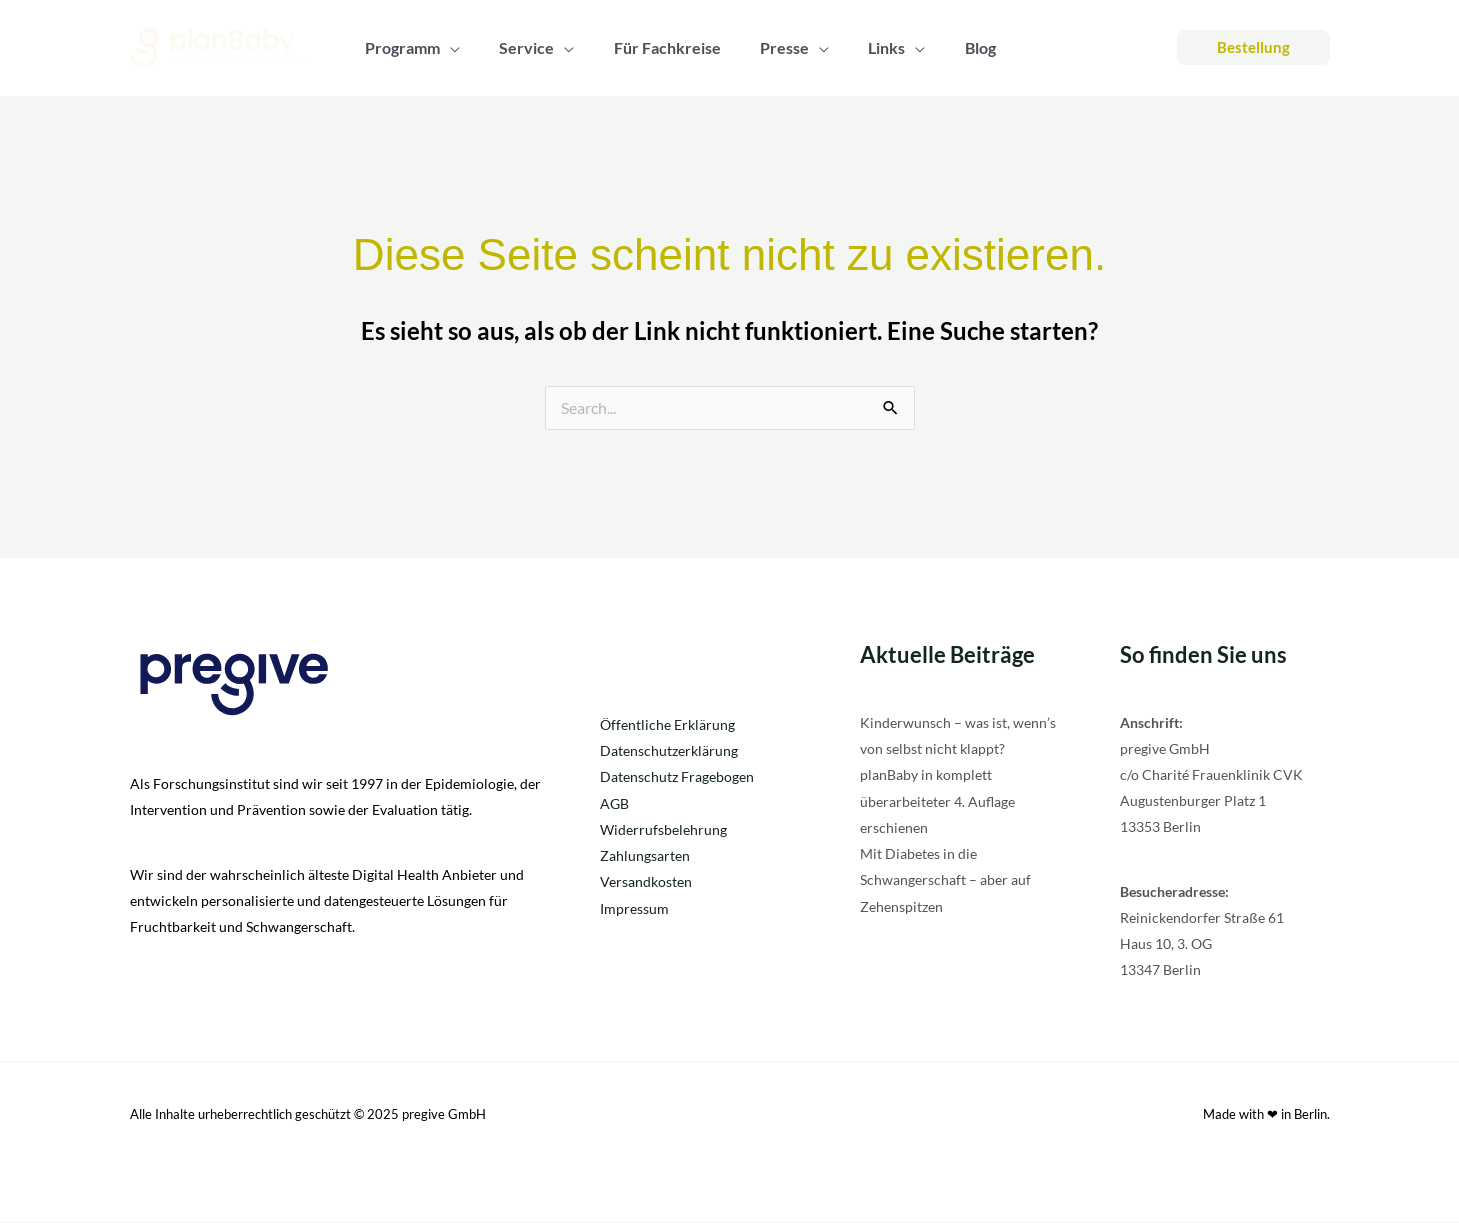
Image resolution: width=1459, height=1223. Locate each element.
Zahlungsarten (645, 855)
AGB (614, 803)
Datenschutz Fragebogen (677, 777)
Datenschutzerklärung (669, 751)
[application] (447, 48)
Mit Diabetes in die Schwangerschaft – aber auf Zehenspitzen (945, 879)
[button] (1253, 47)
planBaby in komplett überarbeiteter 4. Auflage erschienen (937, 801)
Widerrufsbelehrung (663, 829)
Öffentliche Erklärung (667, 725)
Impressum (634, 907)
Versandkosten (646, 881)
